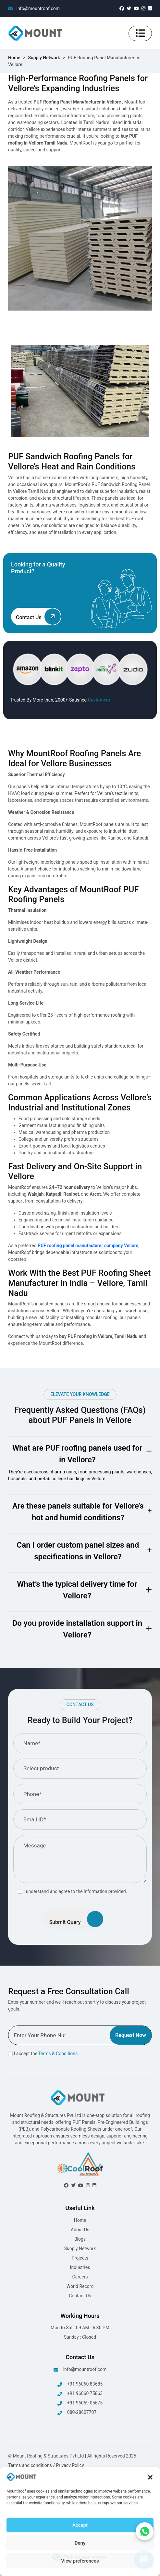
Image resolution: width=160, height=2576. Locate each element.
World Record (80, 2286)
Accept (80, 2525)
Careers (80, 2276)
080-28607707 (76, 2413)
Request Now (130, 2035)
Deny (80, 2543)
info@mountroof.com (34, 8)
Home (14, 57)
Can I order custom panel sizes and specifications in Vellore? (78, 1550)
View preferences (80, 2561)
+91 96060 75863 (80, 2394)
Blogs (80, 2239)
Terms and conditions (30, 2465)
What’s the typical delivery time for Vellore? (77, 1590)
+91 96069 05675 (80, 2403)
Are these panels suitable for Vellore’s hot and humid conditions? (78, 1511)
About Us (80, 2229)
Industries (80, 2267)
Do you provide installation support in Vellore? (77, 1629)
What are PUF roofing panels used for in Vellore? (77, 1453)
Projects (80, 2258)
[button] (150, 2477)
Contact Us (80, 2295)
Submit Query (76, 1919)
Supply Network (44, 57)
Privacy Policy (70, 2465)
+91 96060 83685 (80, 2384)
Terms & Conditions (58, 2053)
